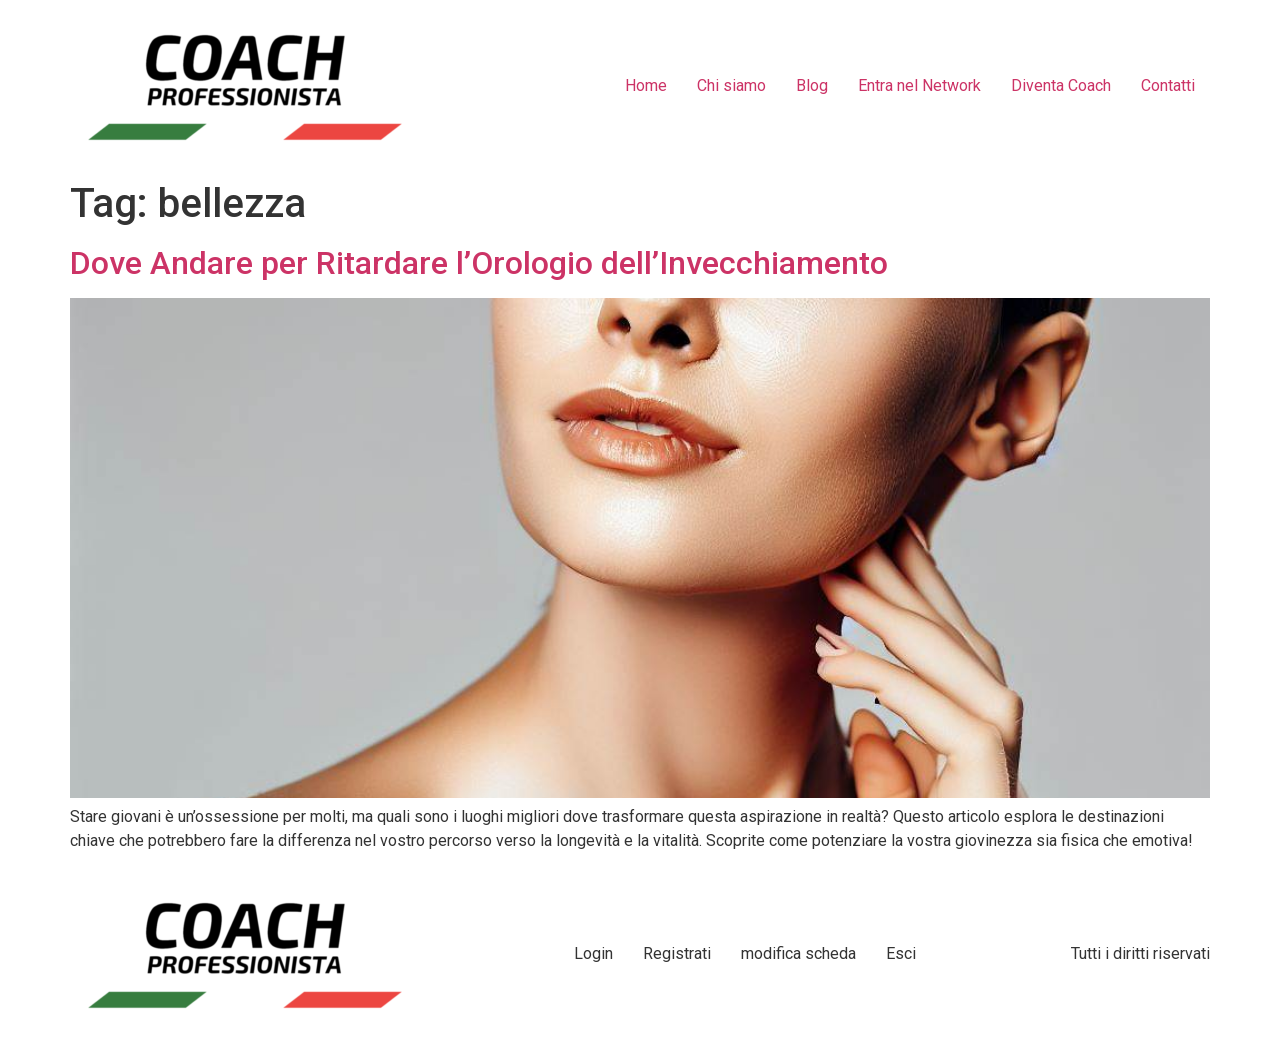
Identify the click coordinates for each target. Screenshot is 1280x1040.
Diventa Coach (1061, 85)
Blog (812, 85)
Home (646, 85)
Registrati (677, 953)
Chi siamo (731, 85)
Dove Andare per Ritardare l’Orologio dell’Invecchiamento (479, 263)
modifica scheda (798, 953)
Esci (901, 953)
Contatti (1168, 85)
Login (593, 953)
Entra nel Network (919, 85)
